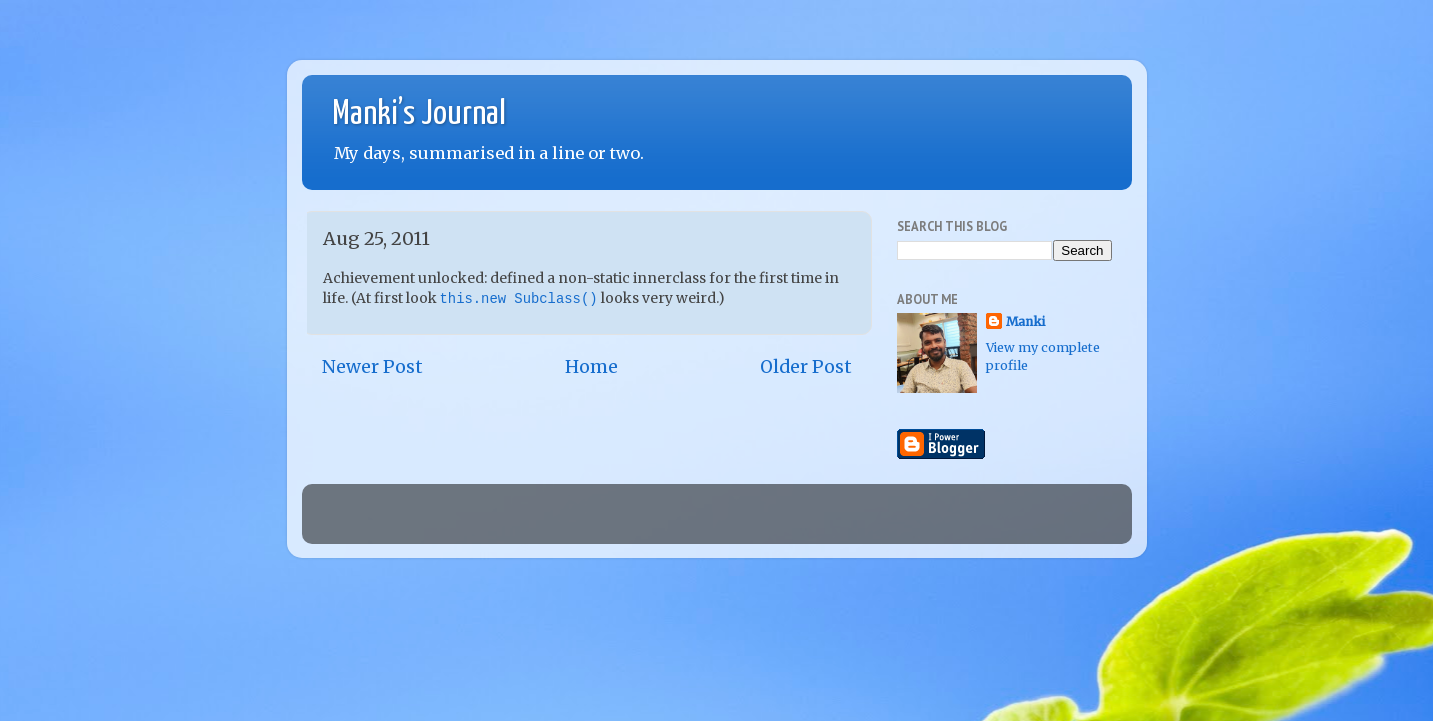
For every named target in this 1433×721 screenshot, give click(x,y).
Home (591, 367)
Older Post (806, 367)
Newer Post (372, 367)
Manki (1025, 321)
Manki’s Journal (419, 114)
